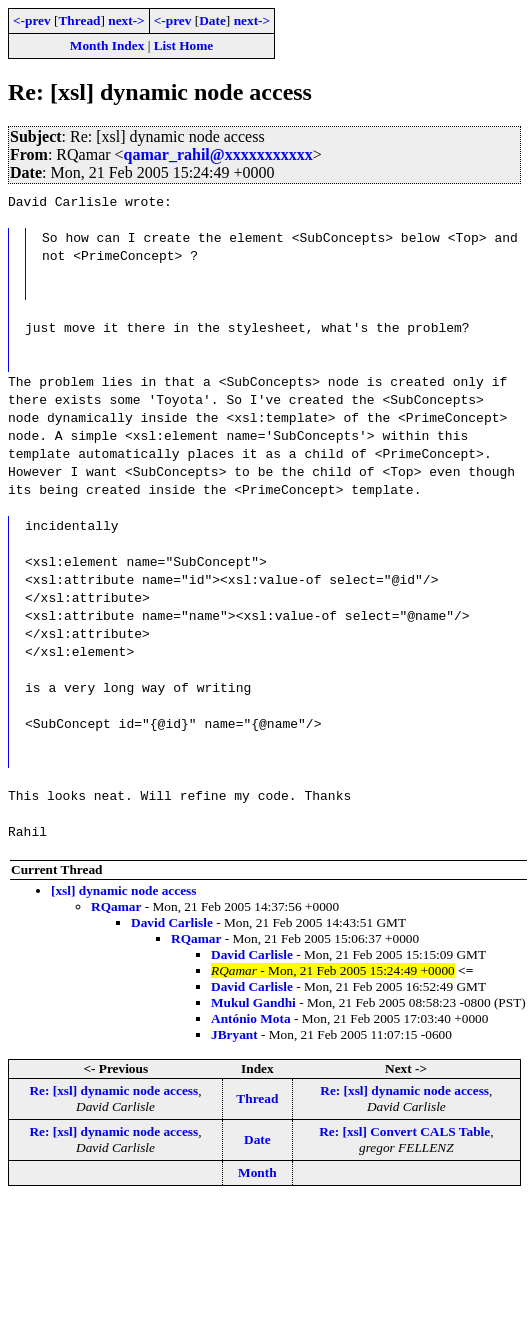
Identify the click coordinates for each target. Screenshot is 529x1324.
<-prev (32, 20)
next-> (126, 20)
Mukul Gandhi (253, 1002)
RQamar (116, 906)
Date (212, 20)
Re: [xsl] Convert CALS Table (404, 1131)
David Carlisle (172, 922)
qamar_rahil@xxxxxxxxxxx (218, 154)
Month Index (107, 45)
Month (257, 1172)
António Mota (251, 1018)
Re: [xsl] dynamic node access (113, 1090)
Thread (79, 20)
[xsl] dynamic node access (124, 890)
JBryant (234, 1034)
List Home (184, 45)
